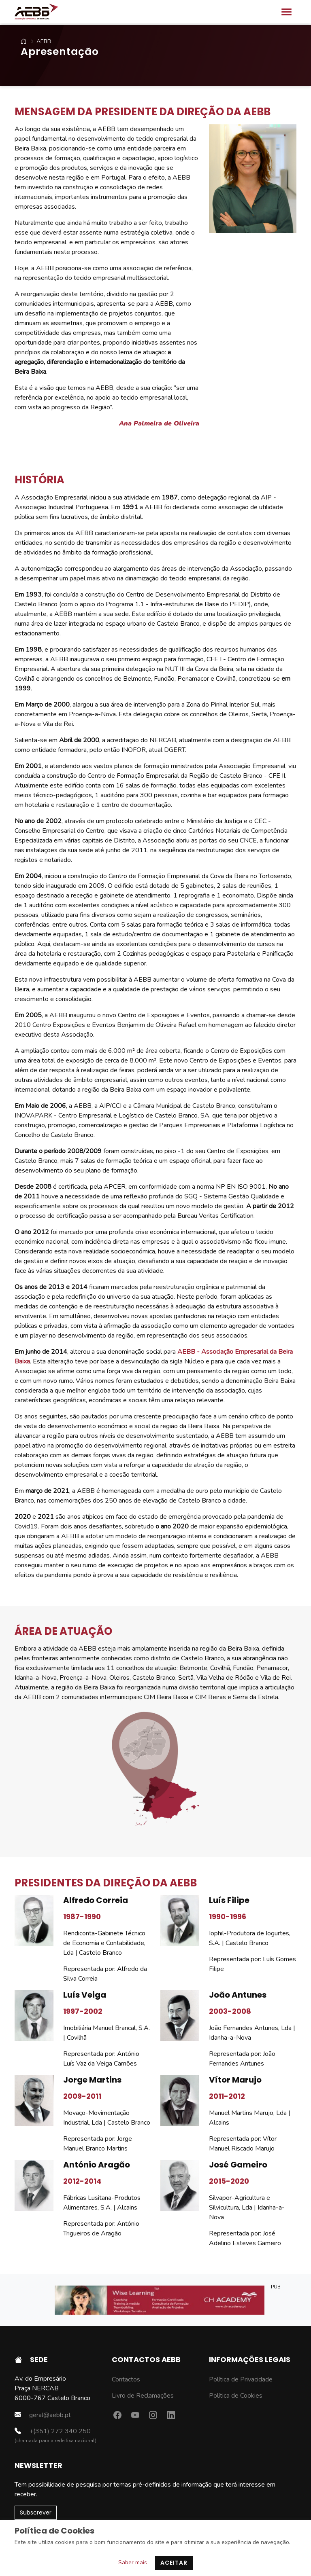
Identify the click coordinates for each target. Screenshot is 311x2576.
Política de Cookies (235, 2395)
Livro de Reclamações (143, 2395)
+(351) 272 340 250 (53, 2431)
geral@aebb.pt (43, 2414)
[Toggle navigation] (286, 12)
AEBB (37, 41)
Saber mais (132, 2562)
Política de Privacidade (241, 2379)
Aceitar (173, 2563)
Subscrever (35, 2512)
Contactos (126, 2379)
